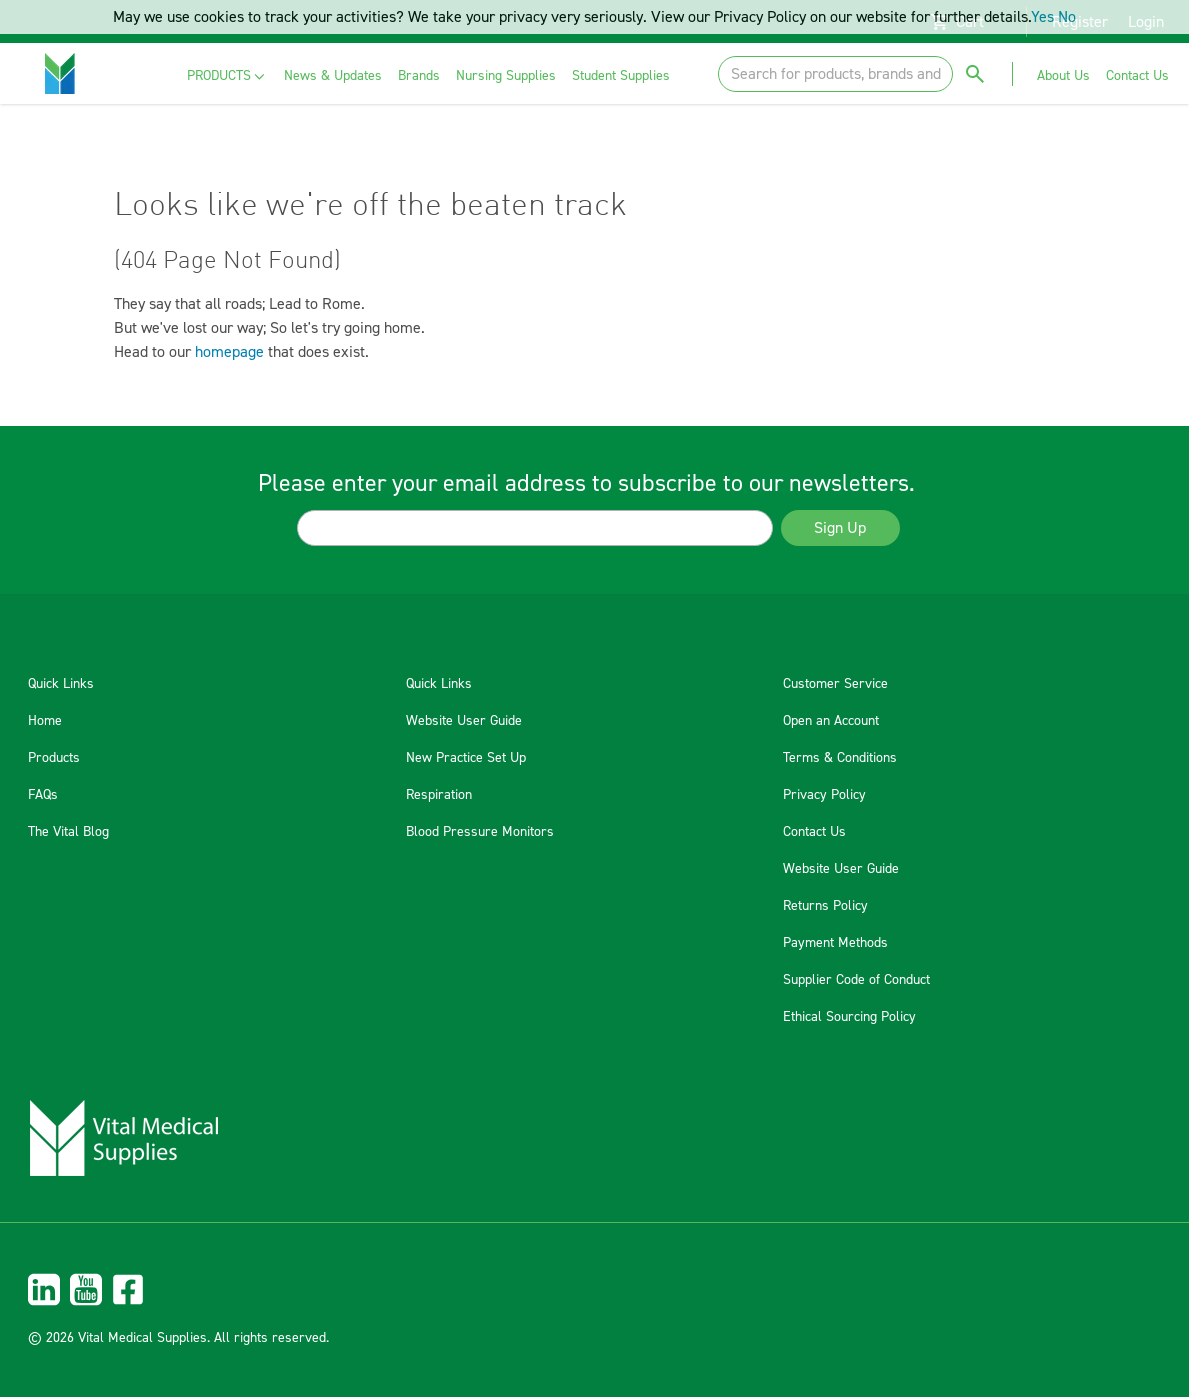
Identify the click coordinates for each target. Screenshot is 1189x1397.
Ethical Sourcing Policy (849, 1017)
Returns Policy (825, 906)
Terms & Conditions (840, 758)
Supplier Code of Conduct (856, 980)
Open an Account (831, 721)
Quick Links (61, 684)
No (1067, 17)
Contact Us (814, 832)
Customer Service (835, 684)
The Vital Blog (68, 832)
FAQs (43, 795)
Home (45, 721)
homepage (229, 352)
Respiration (439, 795)
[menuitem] (227, 76)
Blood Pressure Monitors (480, 832)
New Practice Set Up (466, 758)
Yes (1042, 17)
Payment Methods (835, 943)
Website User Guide (464, 721)
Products (54, 758)
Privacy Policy (824, 795)
